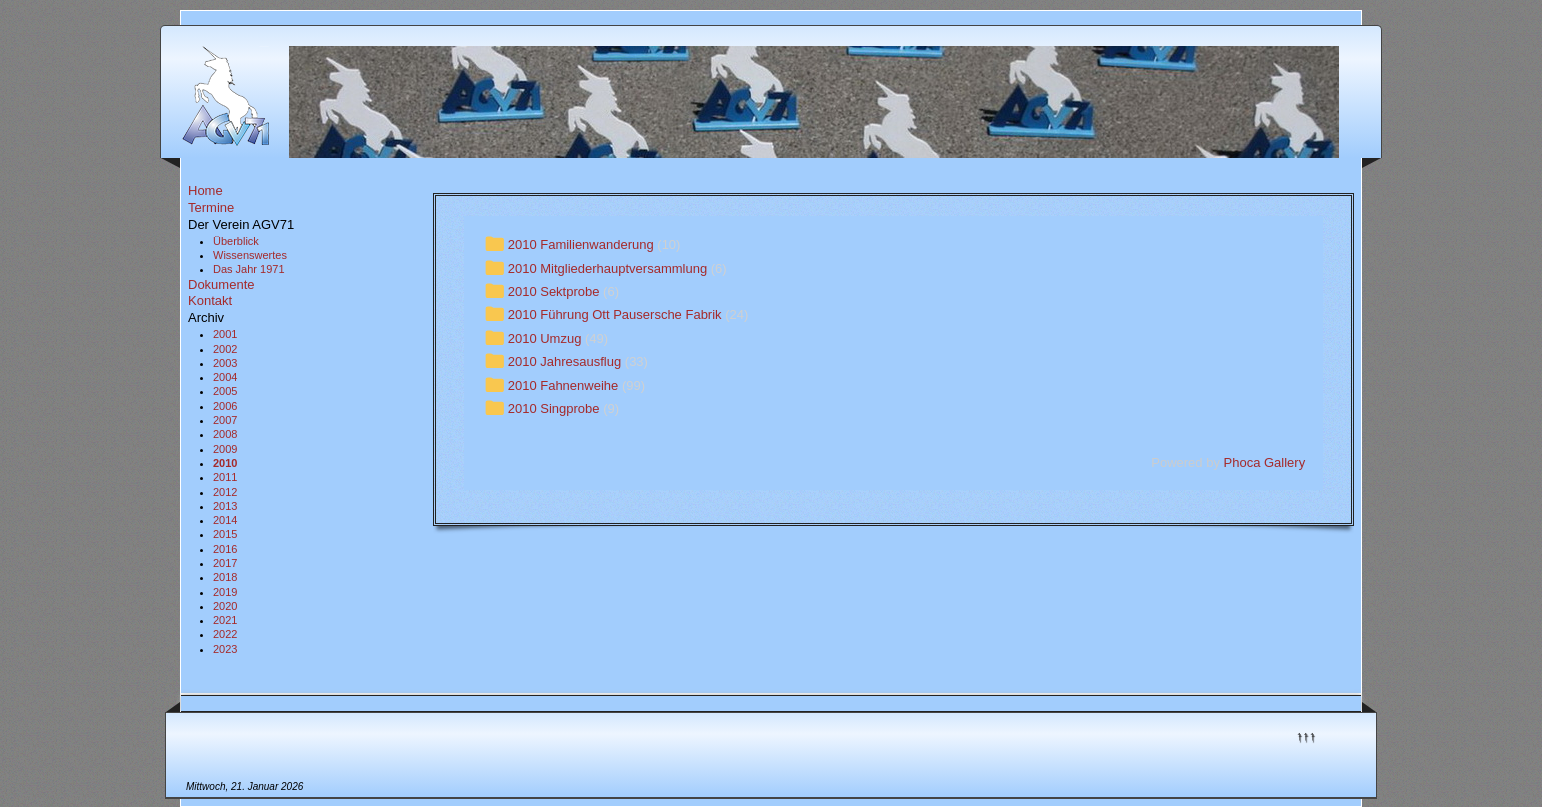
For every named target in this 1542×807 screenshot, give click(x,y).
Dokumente (221, 284)
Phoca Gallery (1265, 462)
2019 (225, 592)
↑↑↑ (1306, 735)
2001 (225, 334)
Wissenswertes (250, 255)
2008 (225, 434)
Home (205, 190)
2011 (225, 477)
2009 (225, 449)
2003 (225, 363)
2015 (225, 534)
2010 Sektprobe (554, 291)
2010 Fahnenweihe (563, 385)
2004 (225, 377)
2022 (225, 634)
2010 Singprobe (554, 408)
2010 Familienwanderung (581, 244)
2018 (225, 577)
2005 (225, 391)
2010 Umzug (545, 338)
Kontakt (210, 300)
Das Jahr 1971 (249, 269)
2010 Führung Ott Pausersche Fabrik (615, 315)
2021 (225, 620)
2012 (225, 492)
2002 (225, 349)
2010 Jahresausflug (564, 361)
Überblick (236, 241)
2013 (225, 506)
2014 (225, 520)
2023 (225, 649)
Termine (211, 207)
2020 (225, 606)
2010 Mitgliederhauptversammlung (607, 268)
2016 (225, 549)
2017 (225, 563)
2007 (225, 420)
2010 (225, 463)
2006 (225, 406)
